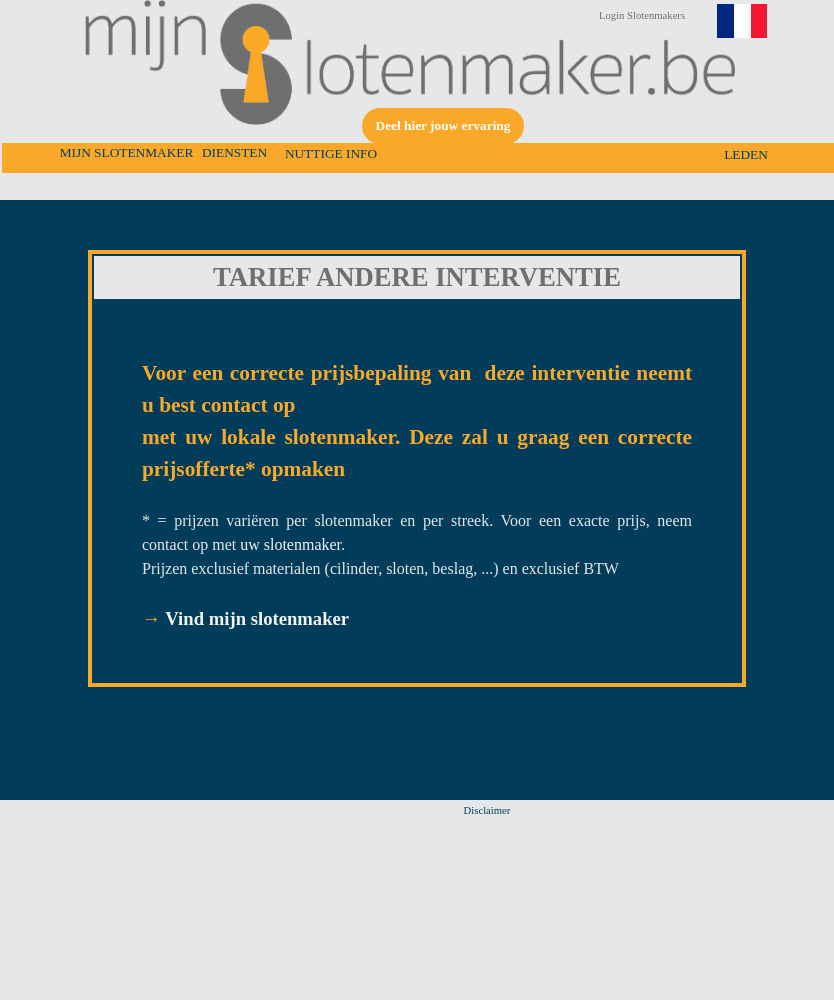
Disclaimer (487, 810)
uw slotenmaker (290, 544)
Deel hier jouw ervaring (443, 125)
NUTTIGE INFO (331, 153)
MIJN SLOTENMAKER (127, 152)
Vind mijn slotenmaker (257, 618)
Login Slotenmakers (642, 15)
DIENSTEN (234, 152)
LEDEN (746, 154)
